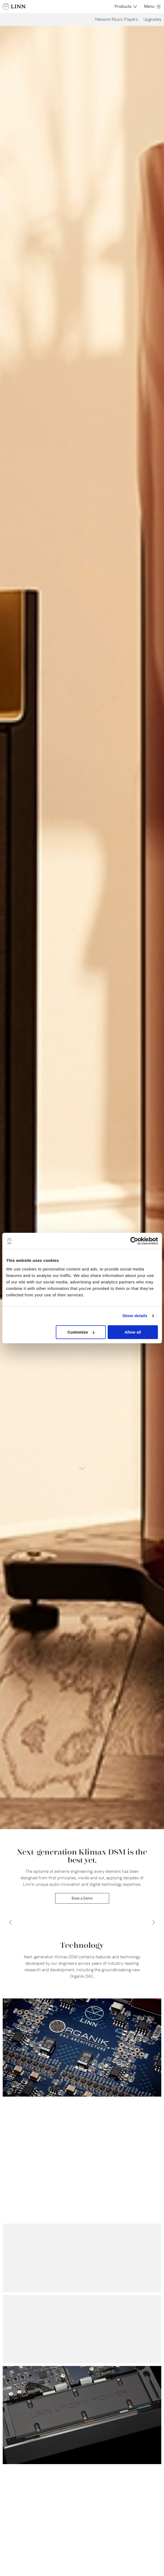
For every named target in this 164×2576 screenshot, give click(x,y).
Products (126, 6)
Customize (81, 1332)
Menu (152, 6)
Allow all (133, 1332)
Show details (135, 1315)
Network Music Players (116, 19)
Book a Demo (82, 1898)
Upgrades (152, 19)
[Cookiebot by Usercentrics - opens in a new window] (134, 1241)
